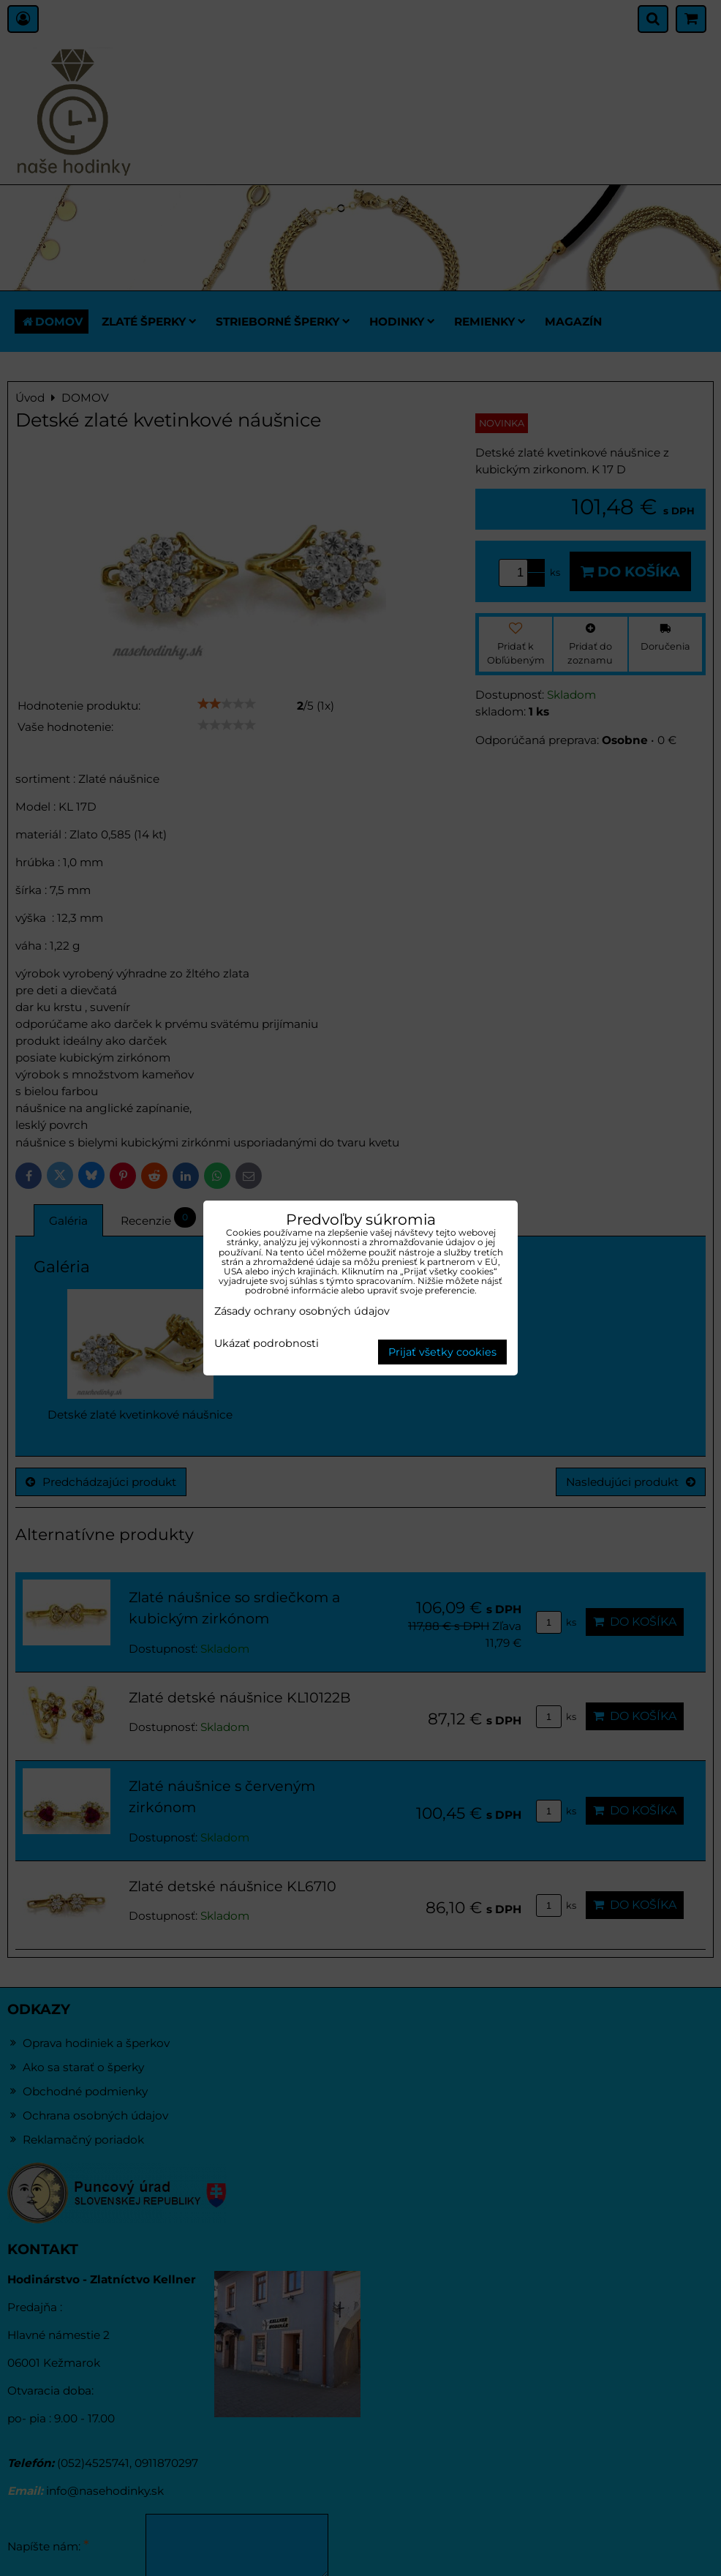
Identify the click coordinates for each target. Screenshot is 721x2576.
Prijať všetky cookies (442, 1352)
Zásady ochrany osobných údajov (302, 1311)
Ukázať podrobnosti (266, 1344)
